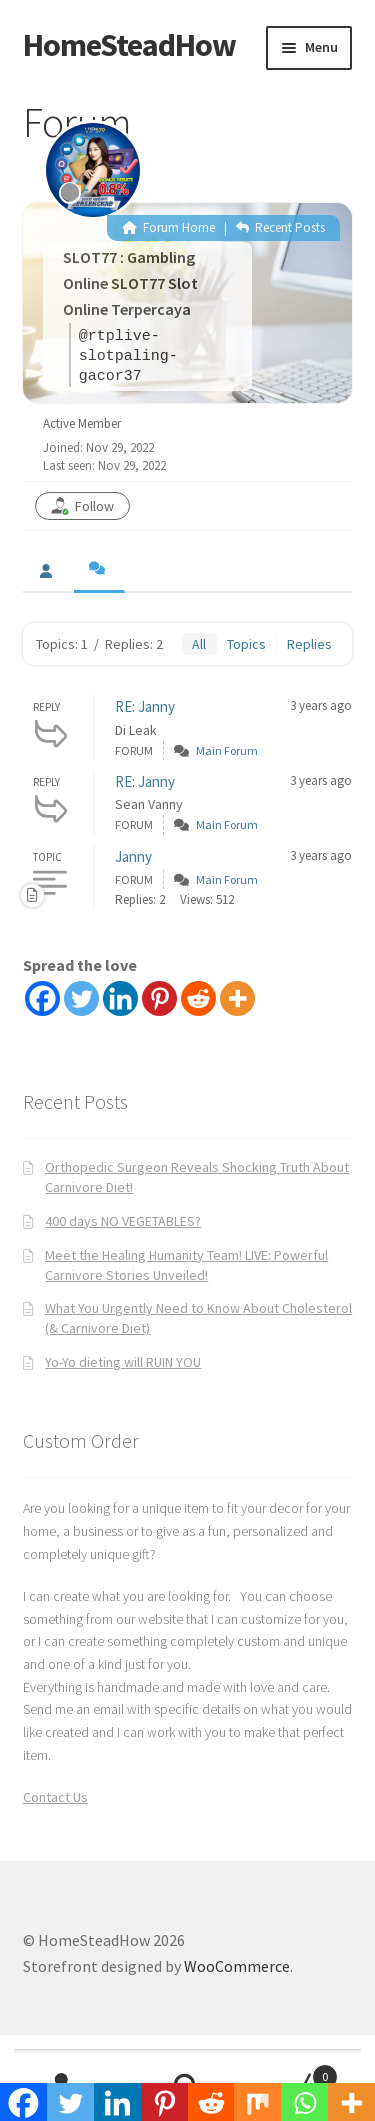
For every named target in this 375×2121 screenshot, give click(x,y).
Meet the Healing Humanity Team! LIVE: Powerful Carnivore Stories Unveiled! (186, 1265)
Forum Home (168, 227)
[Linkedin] (120, 998)
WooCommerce (237, 1966)
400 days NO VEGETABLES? (123, 1221)
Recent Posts (280, 227)
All (199, 644)
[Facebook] (42, 998)
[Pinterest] (159, 998)
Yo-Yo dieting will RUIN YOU (123, 1362)
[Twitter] (81, 998)
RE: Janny (145, 706)
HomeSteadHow (129, 45)
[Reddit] (198, 998)
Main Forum (227, 750)
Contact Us (55, 1797)
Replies (309, 644)
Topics (246, 644)
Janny (133, 856)
